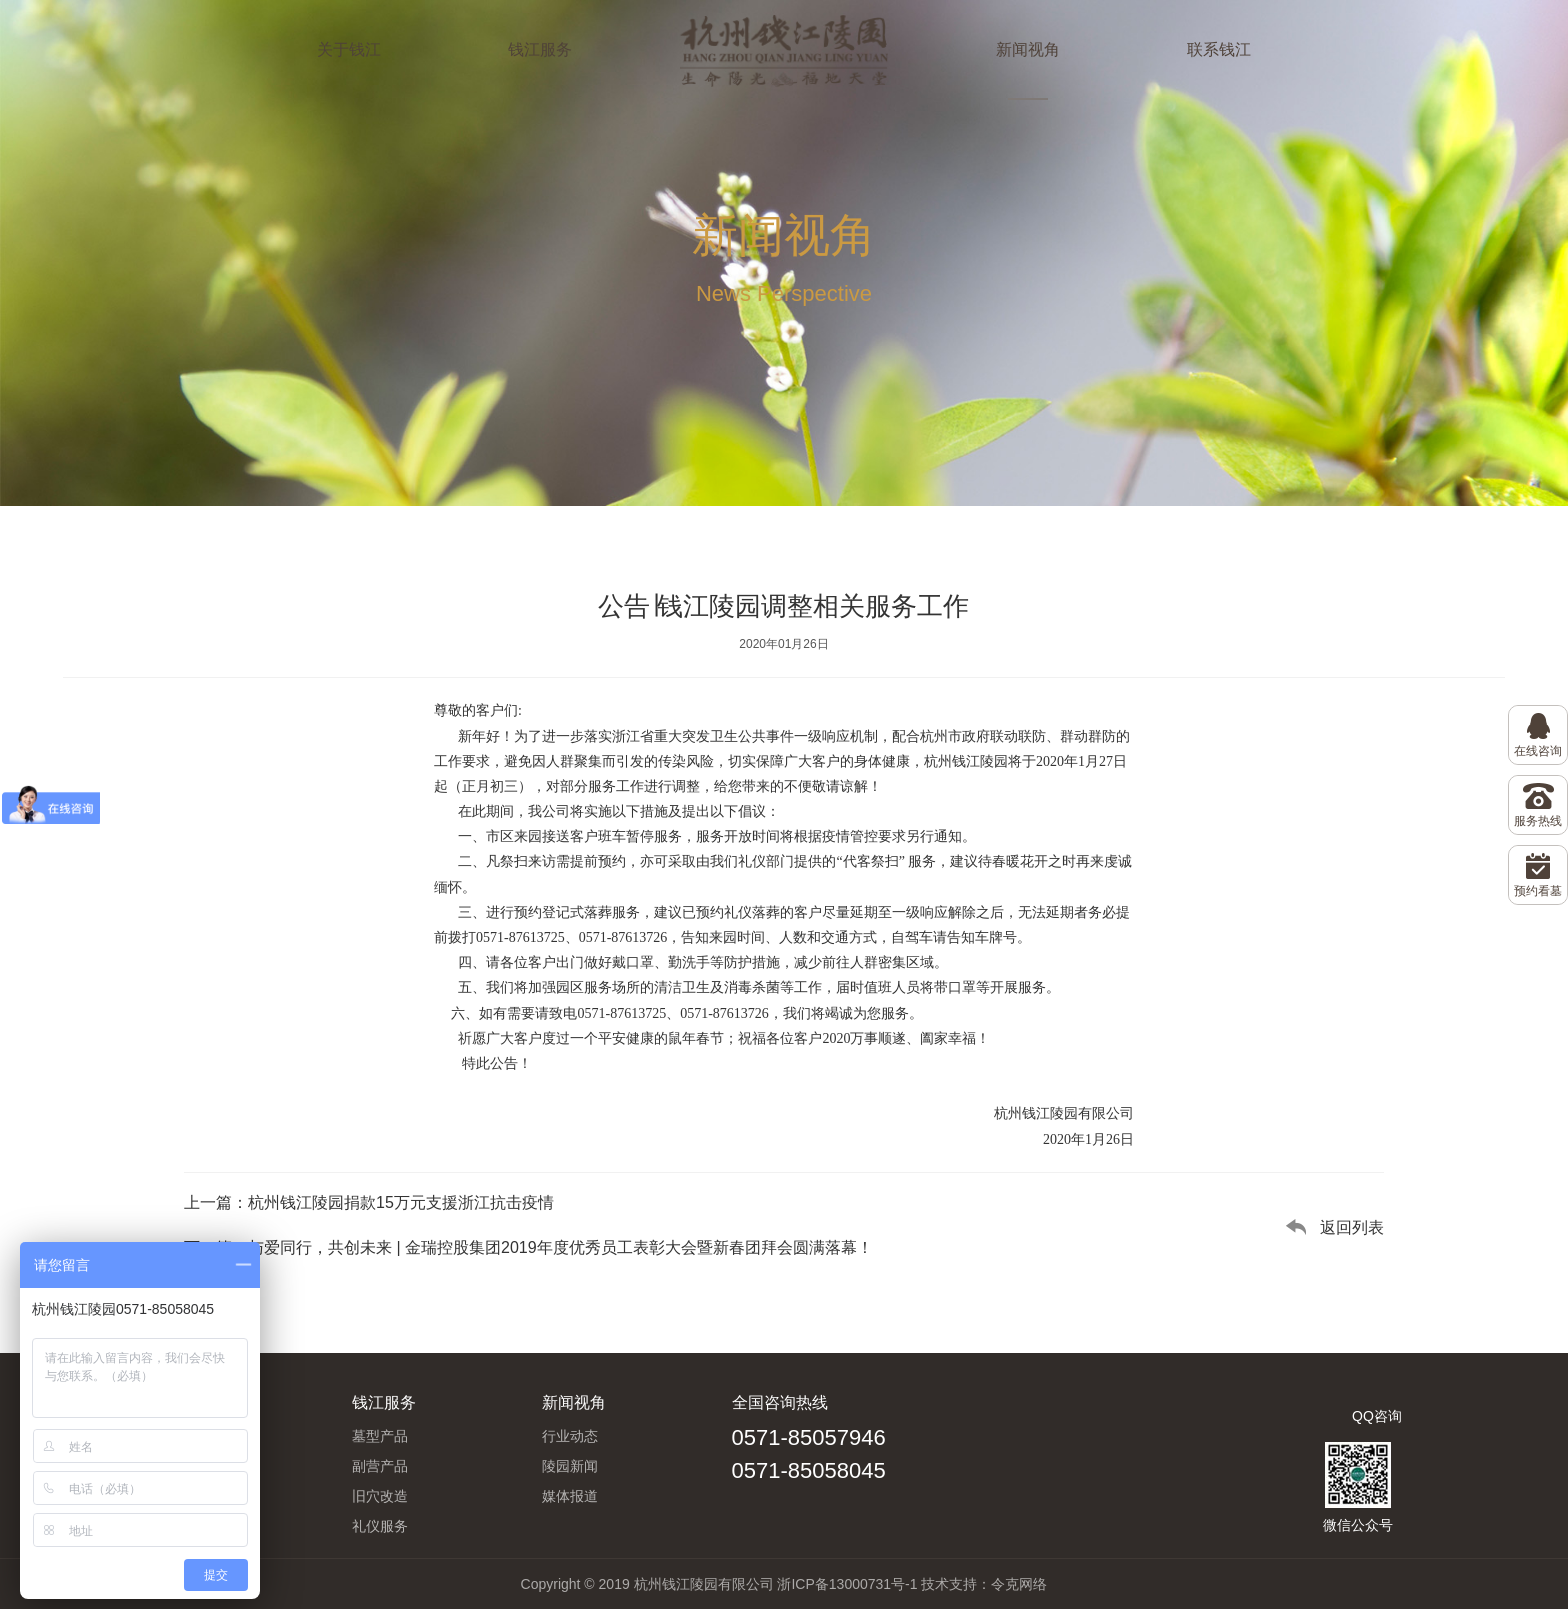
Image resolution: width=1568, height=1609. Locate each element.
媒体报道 (570, 1496)
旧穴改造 (380, 1496)
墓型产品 (380, 1436)
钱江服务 (540, 49)
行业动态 (570, 1436)
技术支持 (949, 1584)
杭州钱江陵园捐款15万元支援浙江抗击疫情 (401, 1202)
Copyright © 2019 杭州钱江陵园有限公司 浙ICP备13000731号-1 (719, 1584)
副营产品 (380, 1466)
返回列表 (1352, 1227)
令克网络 (1019, 1584)
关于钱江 (349, 49)
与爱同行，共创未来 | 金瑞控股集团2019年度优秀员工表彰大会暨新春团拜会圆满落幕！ (560, 1247)
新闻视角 (1028, 49)
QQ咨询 (1377, 1416)
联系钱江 (1219, 49)
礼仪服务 (380, 1526)
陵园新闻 (570, 1466)
